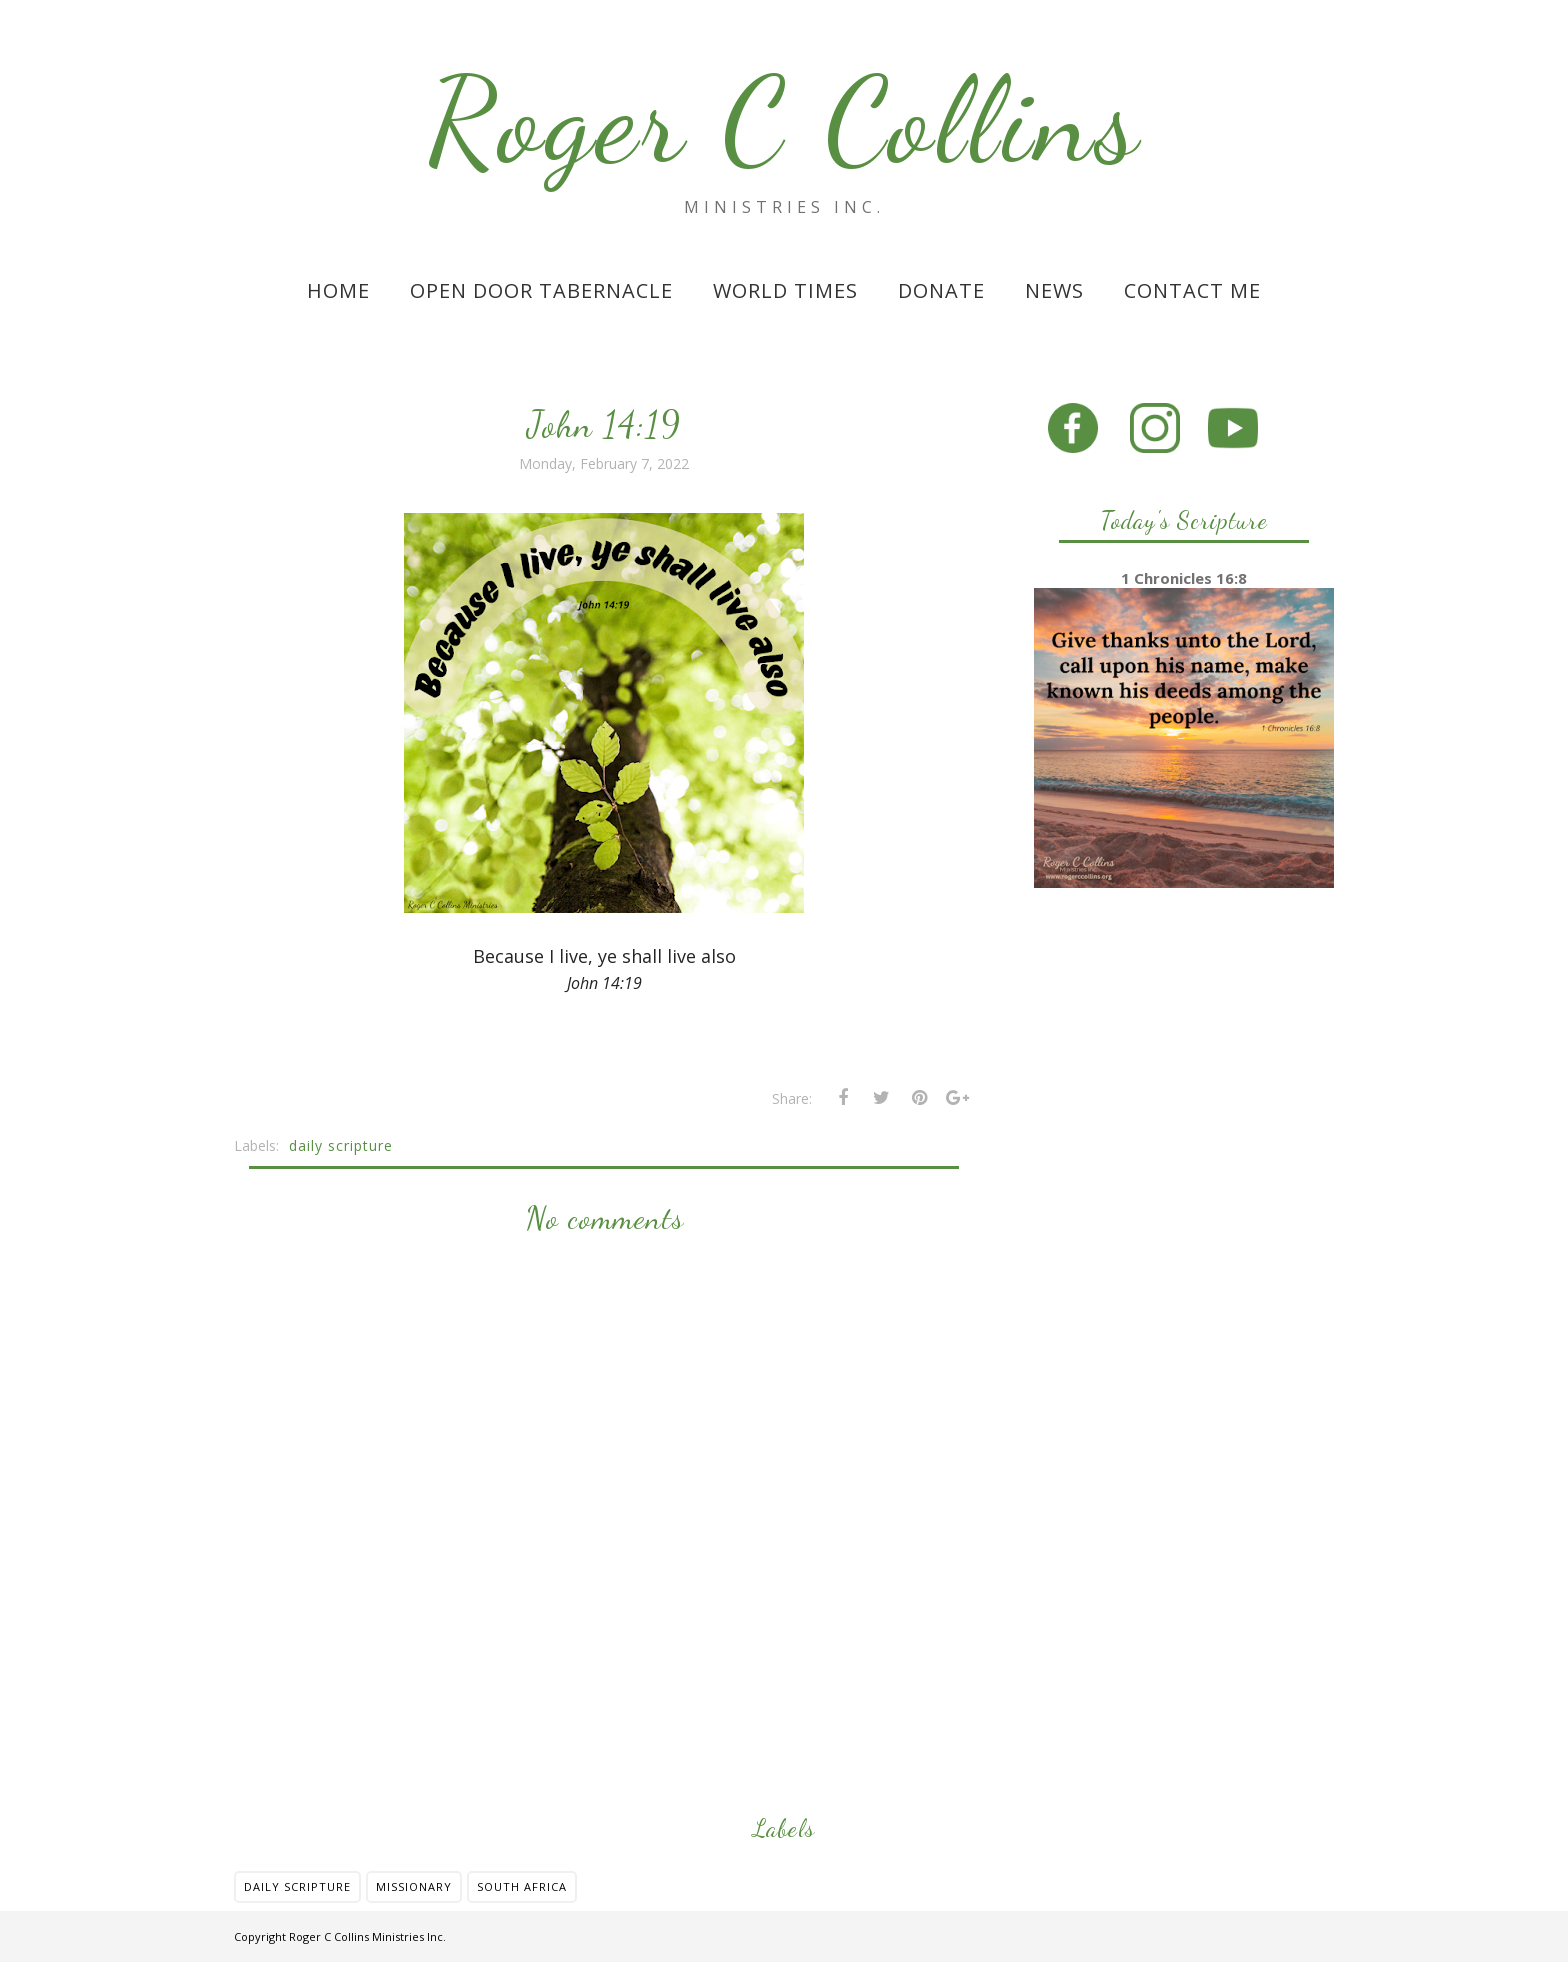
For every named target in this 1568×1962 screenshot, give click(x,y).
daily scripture (341, 1145)
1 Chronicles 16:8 (1184, 578)
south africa (522, 1886)
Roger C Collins (784, 121)
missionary (414, 1886)
